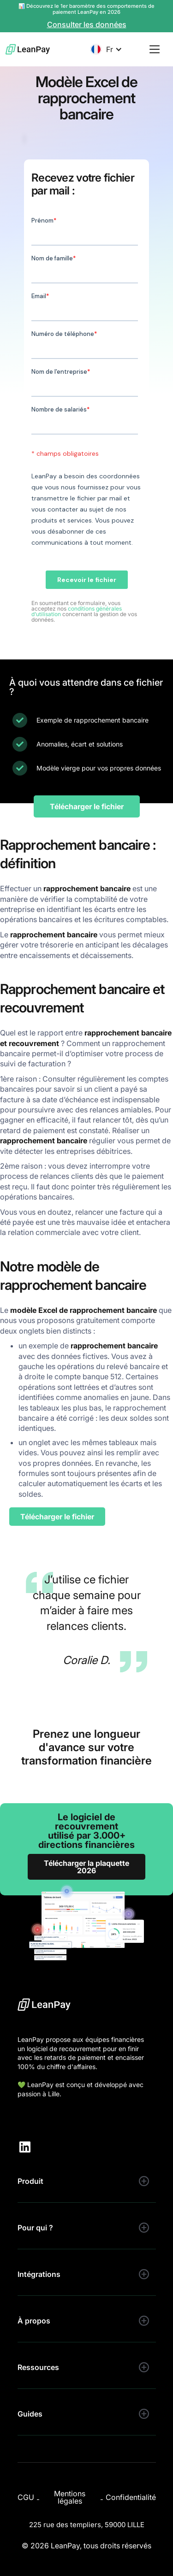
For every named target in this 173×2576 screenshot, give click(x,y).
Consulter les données (86, 24)
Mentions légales (69, 2497)
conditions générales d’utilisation (76, 611)
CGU (26, 2497)
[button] (106, 49)
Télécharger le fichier (87, 806)
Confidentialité (131, 2497)
